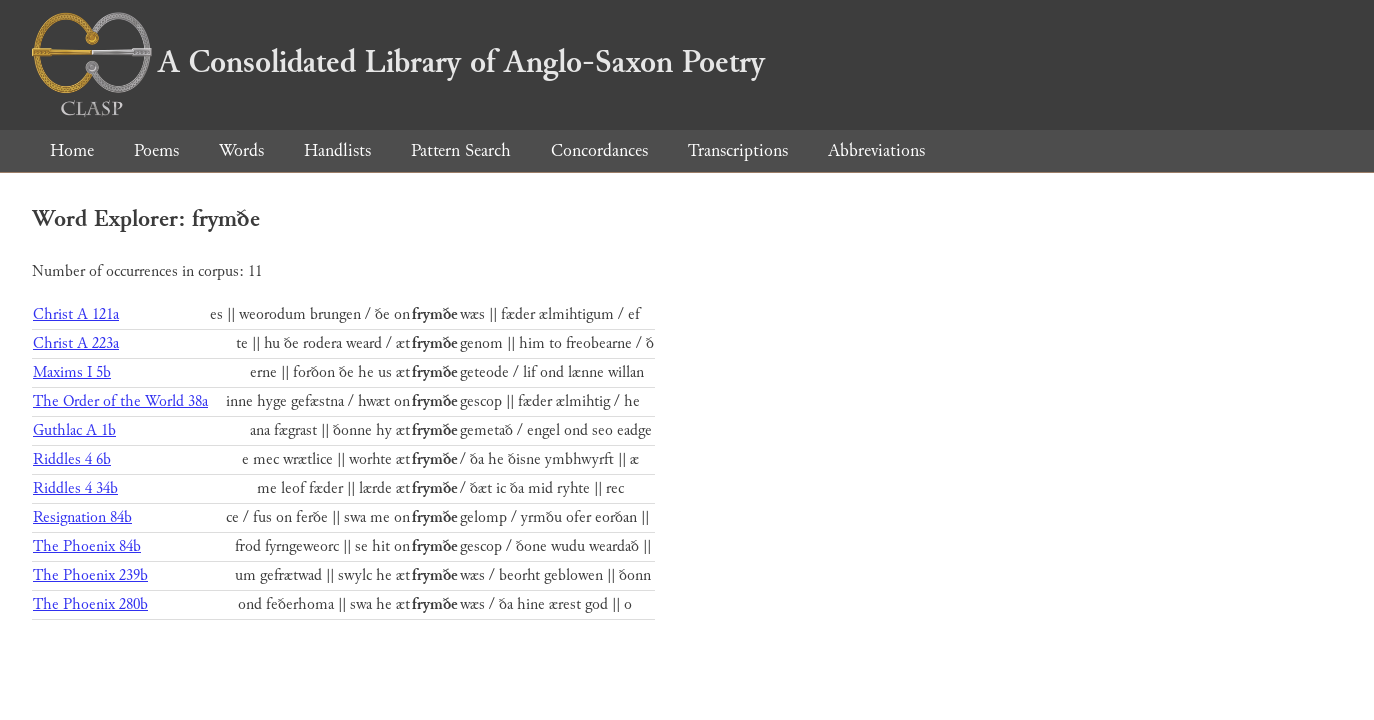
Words (241, 150)
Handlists (337, 150)
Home (72, 150)
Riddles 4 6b (72, 459)
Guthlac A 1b (74, 430)
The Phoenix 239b (90, 575)
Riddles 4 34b (75, 488)
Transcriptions (738, 150)
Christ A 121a (76, 314)
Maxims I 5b (72, 372)
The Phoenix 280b (90, 604)
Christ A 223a (76, 343)
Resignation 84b (82, 517)
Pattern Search (461, 150)
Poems (156, 150)
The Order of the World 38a (120, 401)
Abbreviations (876, 150)
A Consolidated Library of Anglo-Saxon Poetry (398, 62)
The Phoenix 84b (87, 546)
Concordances (599, 150)
